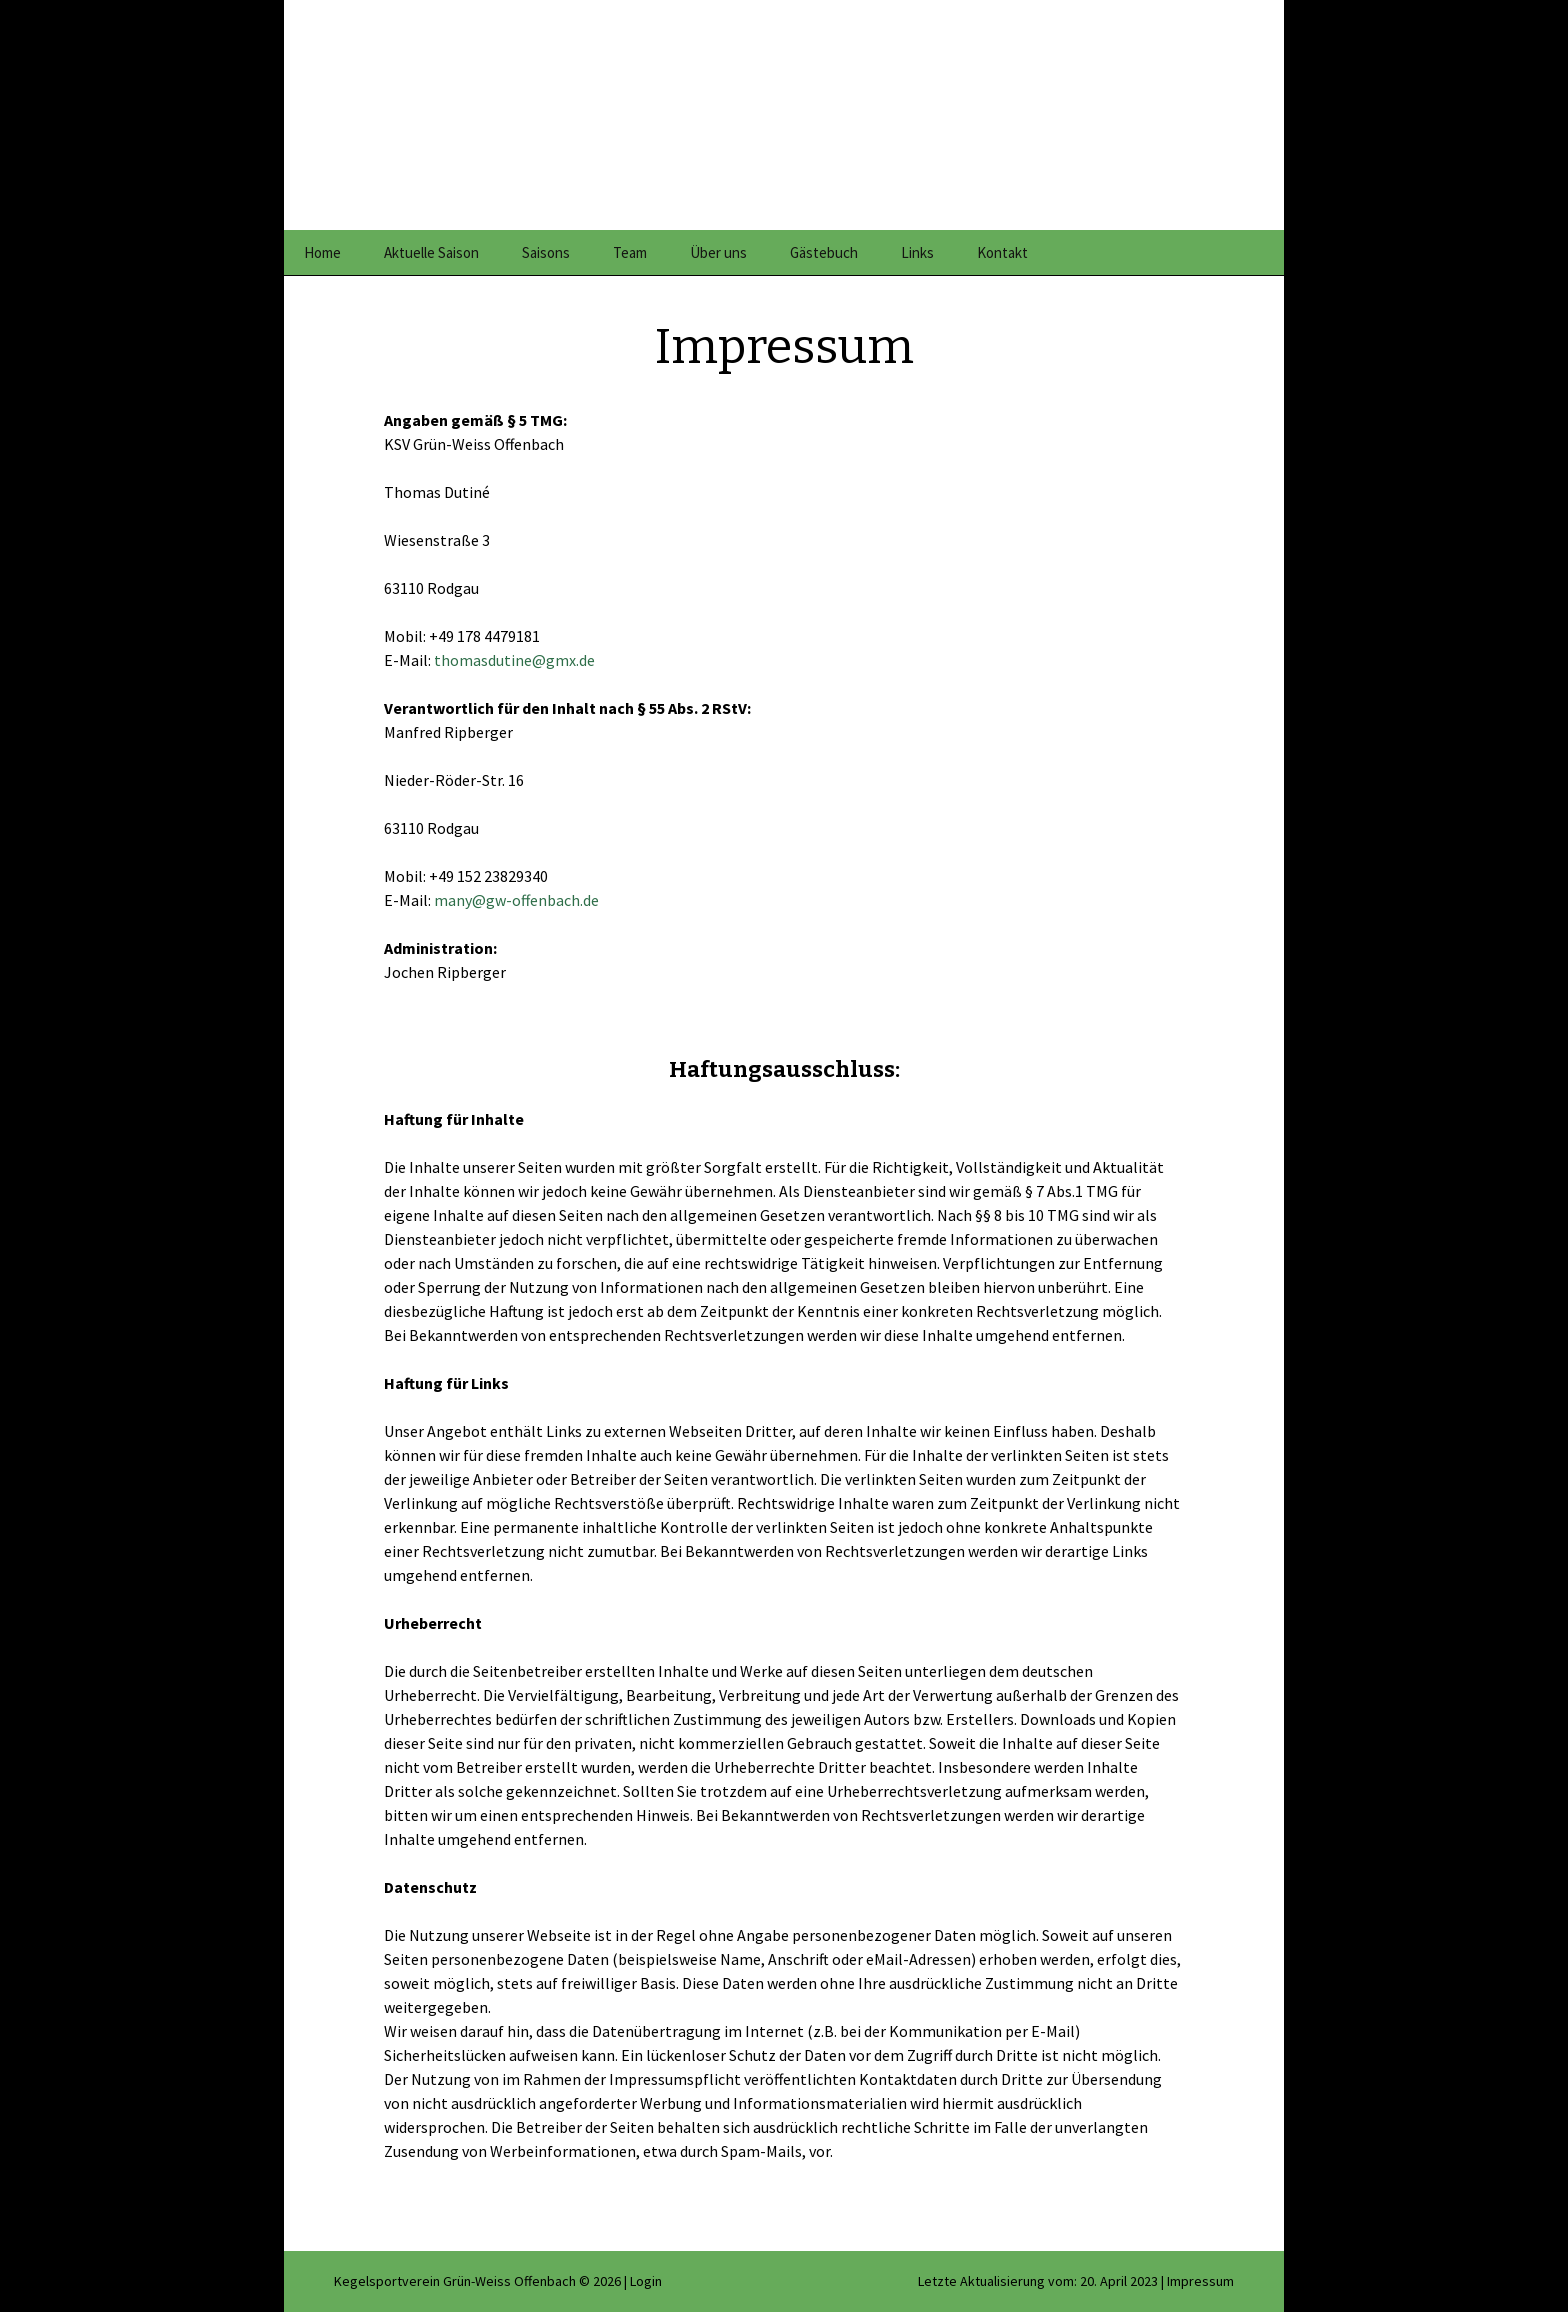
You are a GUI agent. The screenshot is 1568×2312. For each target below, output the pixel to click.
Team (630, 252)
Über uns (718, 252)
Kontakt (1002, 252)
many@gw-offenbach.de (516, 900)
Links (917, 252)
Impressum (1200, 2281)
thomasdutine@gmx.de (514, 660)
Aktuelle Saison (431, 252)
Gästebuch (824, 252)
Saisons (546, 252)
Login (646, 2281)
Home (322, 252)
